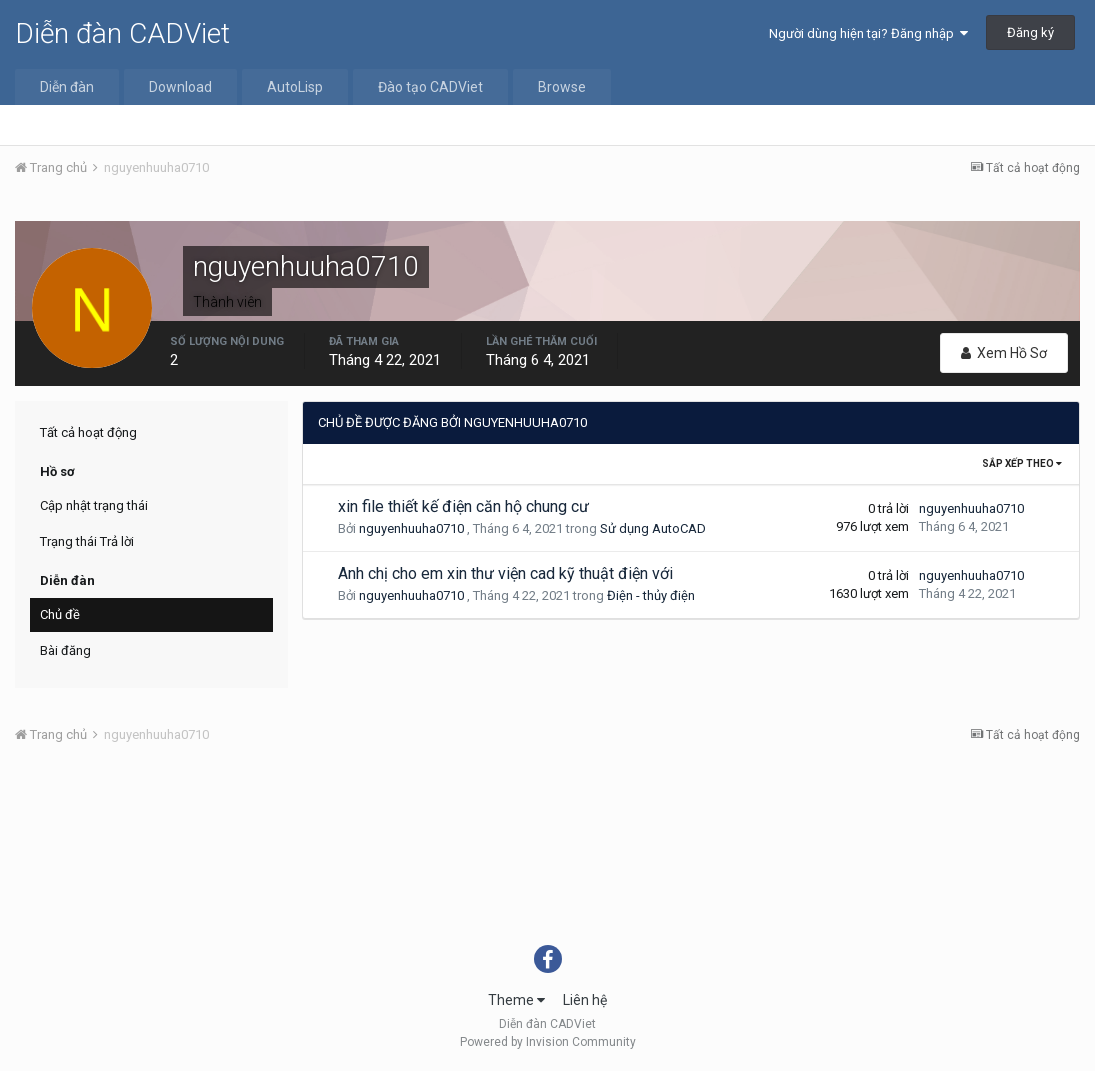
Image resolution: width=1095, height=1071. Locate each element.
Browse (562, 87)
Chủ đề (60, 614)
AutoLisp (295, 87)
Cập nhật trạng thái (94, 505)
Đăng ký (1030, 32)
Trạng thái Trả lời (87, 541)
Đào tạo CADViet (430, 87)
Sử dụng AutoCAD (653, 528)
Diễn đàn (67, 87)
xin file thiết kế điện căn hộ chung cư (463, 506)
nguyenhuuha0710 (411, 528)
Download (180, 87)
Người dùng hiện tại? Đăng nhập (868, 33)
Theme (516, 1000)
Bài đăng (65, 650)
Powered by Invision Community (548, 1042)
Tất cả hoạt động (88, 432)
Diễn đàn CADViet (122, 33)
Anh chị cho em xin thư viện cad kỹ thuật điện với (505, 573)
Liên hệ (585, 1000)
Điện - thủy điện (651, 595)
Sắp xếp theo (1022, 463)
